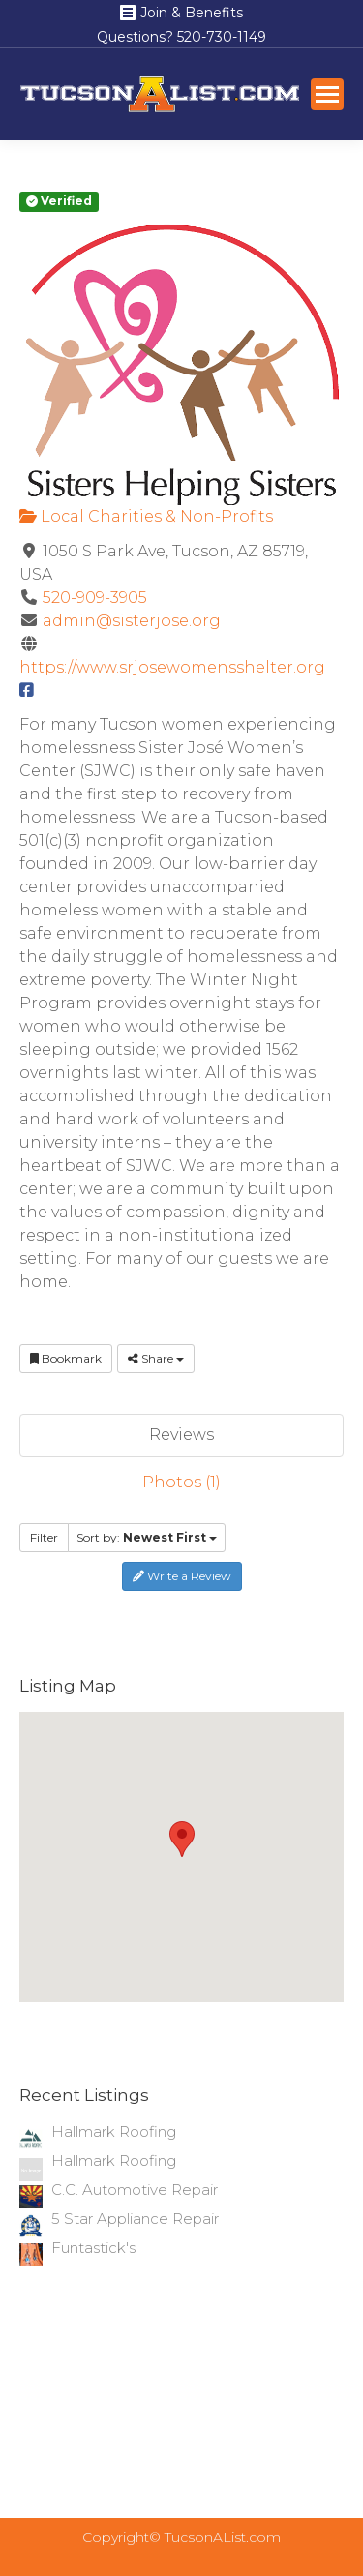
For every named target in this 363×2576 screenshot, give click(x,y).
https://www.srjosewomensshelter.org (172, 667)
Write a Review (182, 1576)
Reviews (181, 1434)
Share (156, 1358)
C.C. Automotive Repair (134, 2189)
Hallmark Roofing (113, 2131)
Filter (44, 1537)
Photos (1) (181, 1482)
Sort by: (146, 1537)
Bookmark (66, 1358)
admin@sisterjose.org (132, 621)
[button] (182, 1839)
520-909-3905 (95, 597)
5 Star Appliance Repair (135, 2218)
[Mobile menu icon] (327, 94)
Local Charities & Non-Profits (146, 516)
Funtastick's (93, 2247)
